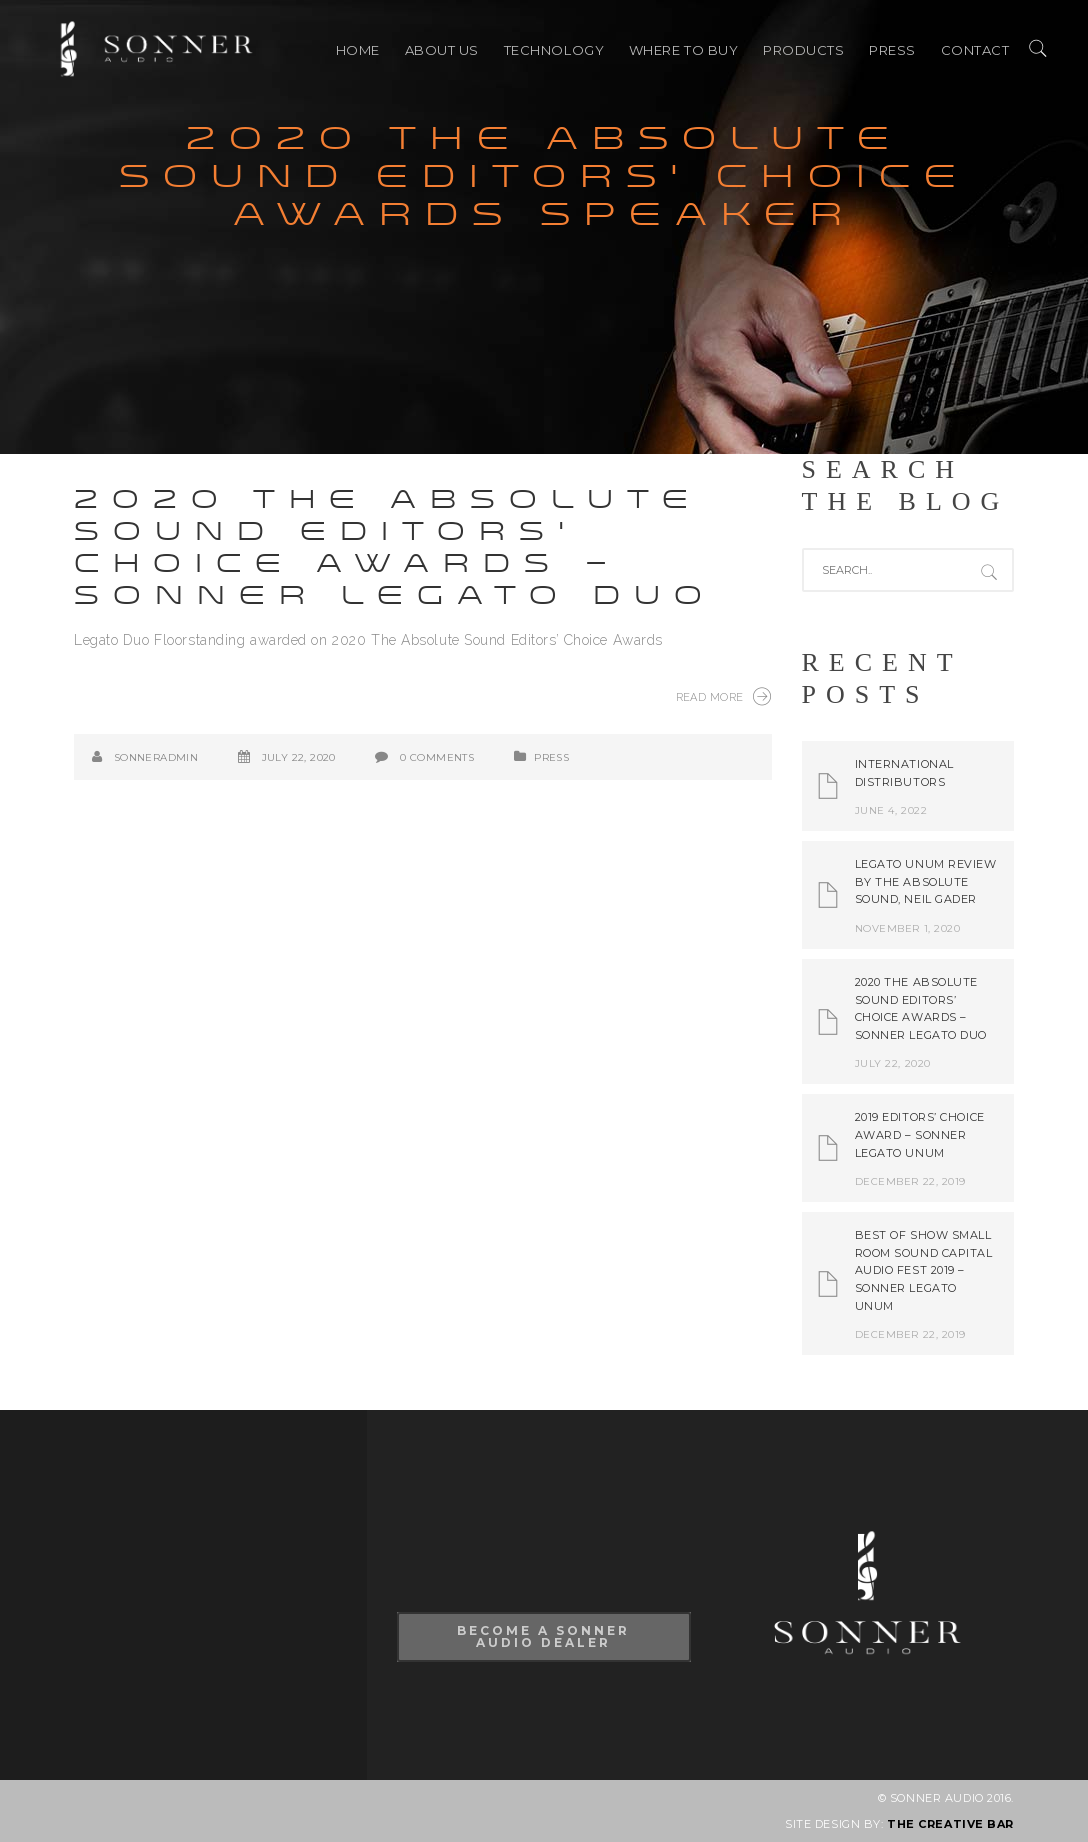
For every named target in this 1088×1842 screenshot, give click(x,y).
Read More (724, 696)
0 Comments (437, 757)
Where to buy (684, 50)
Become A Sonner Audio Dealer (543, 1636)
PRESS (892, 50)
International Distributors (904, 773)
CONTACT (975, 50)
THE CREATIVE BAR (950, 1824)
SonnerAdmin (156, 757)
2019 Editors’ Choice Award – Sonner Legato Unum (920, 1134)
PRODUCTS (803, 50)
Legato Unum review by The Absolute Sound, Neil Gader (926, 881)
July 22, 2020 (299, 757)
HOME (358, 50)
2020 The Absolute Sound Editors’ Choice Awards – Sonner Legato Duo (395, 547)
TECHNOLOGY (554, 50)
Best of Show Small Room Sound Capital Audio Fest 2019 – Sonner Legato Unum (924, 1270)
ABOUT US (442, 50)
